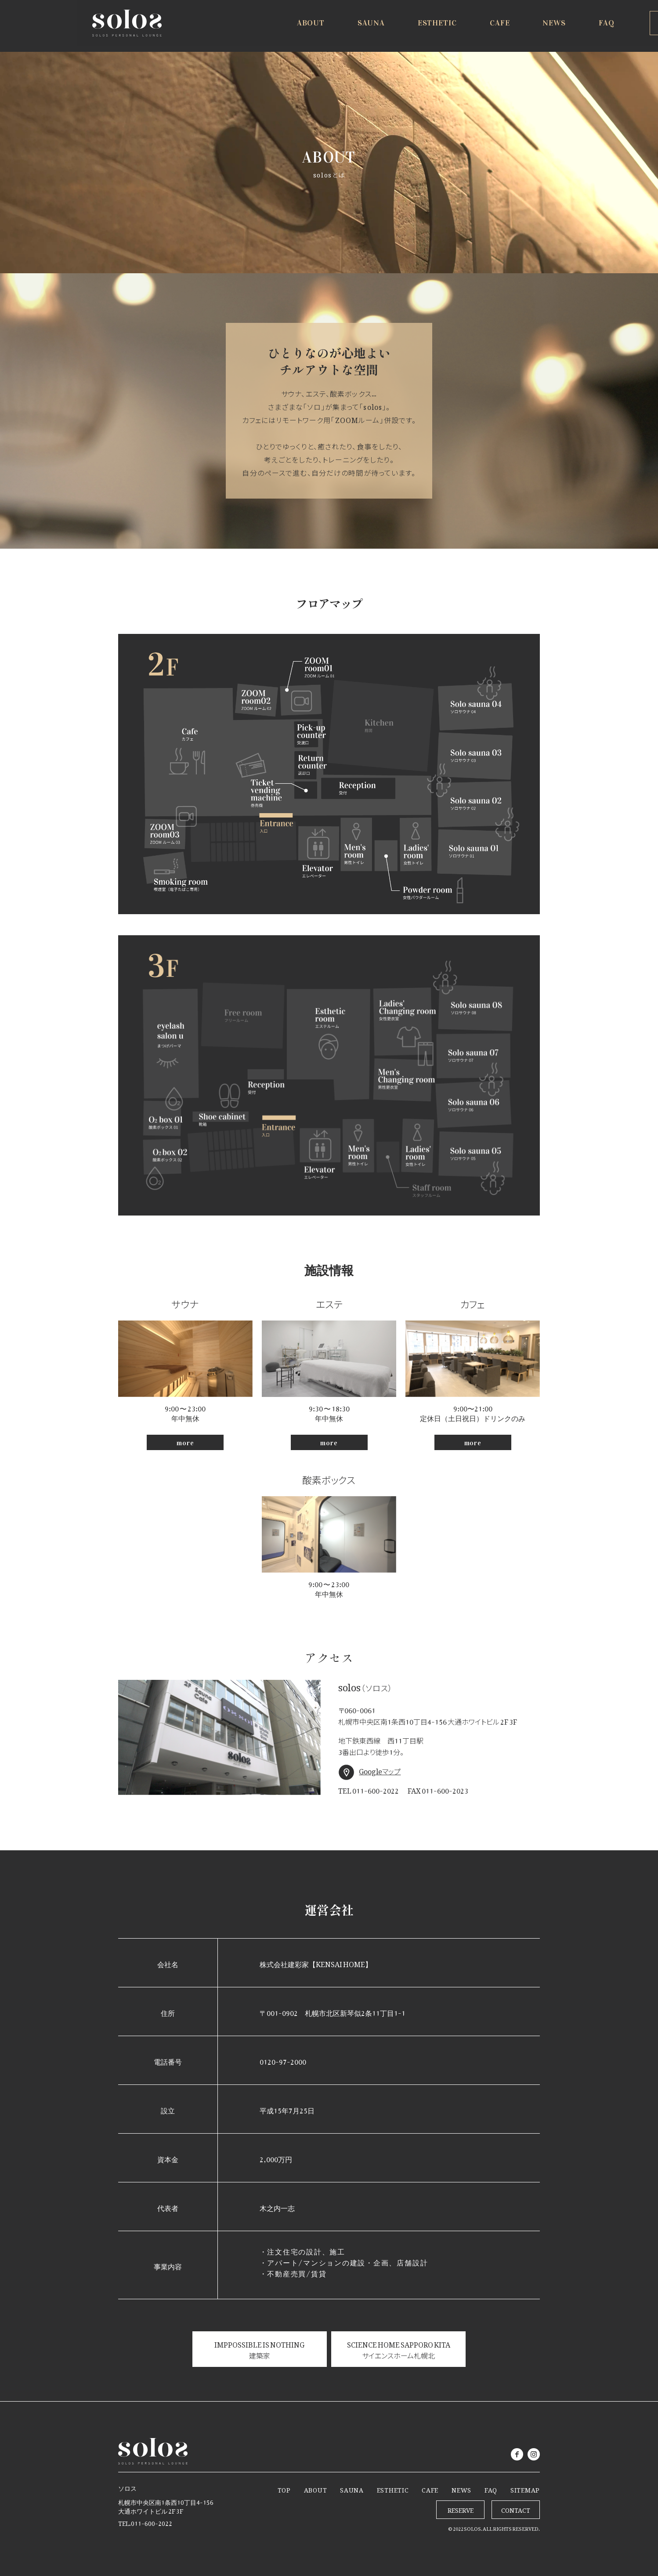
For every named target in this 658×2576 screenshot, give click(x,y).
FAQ (490, 2488)
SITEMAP (525, 2488)
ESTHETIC (393, 2488)
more (185, 1443)
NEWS (461, 2488)
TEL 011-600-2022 (368, 1789)
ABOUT (315, 2488)
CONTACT (515, 2508)
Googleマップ (380, 1770)
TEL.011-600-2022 (145, 2521)
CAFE (430, 2488)
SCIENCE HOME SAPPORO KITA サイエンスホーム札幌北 (398, 2349)
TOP (284, 2488)
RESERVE (610, 27)
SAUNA (352, 2488)
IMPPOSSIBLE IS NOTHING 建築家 (259, 2349)
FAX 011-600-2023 (438, 1789)
